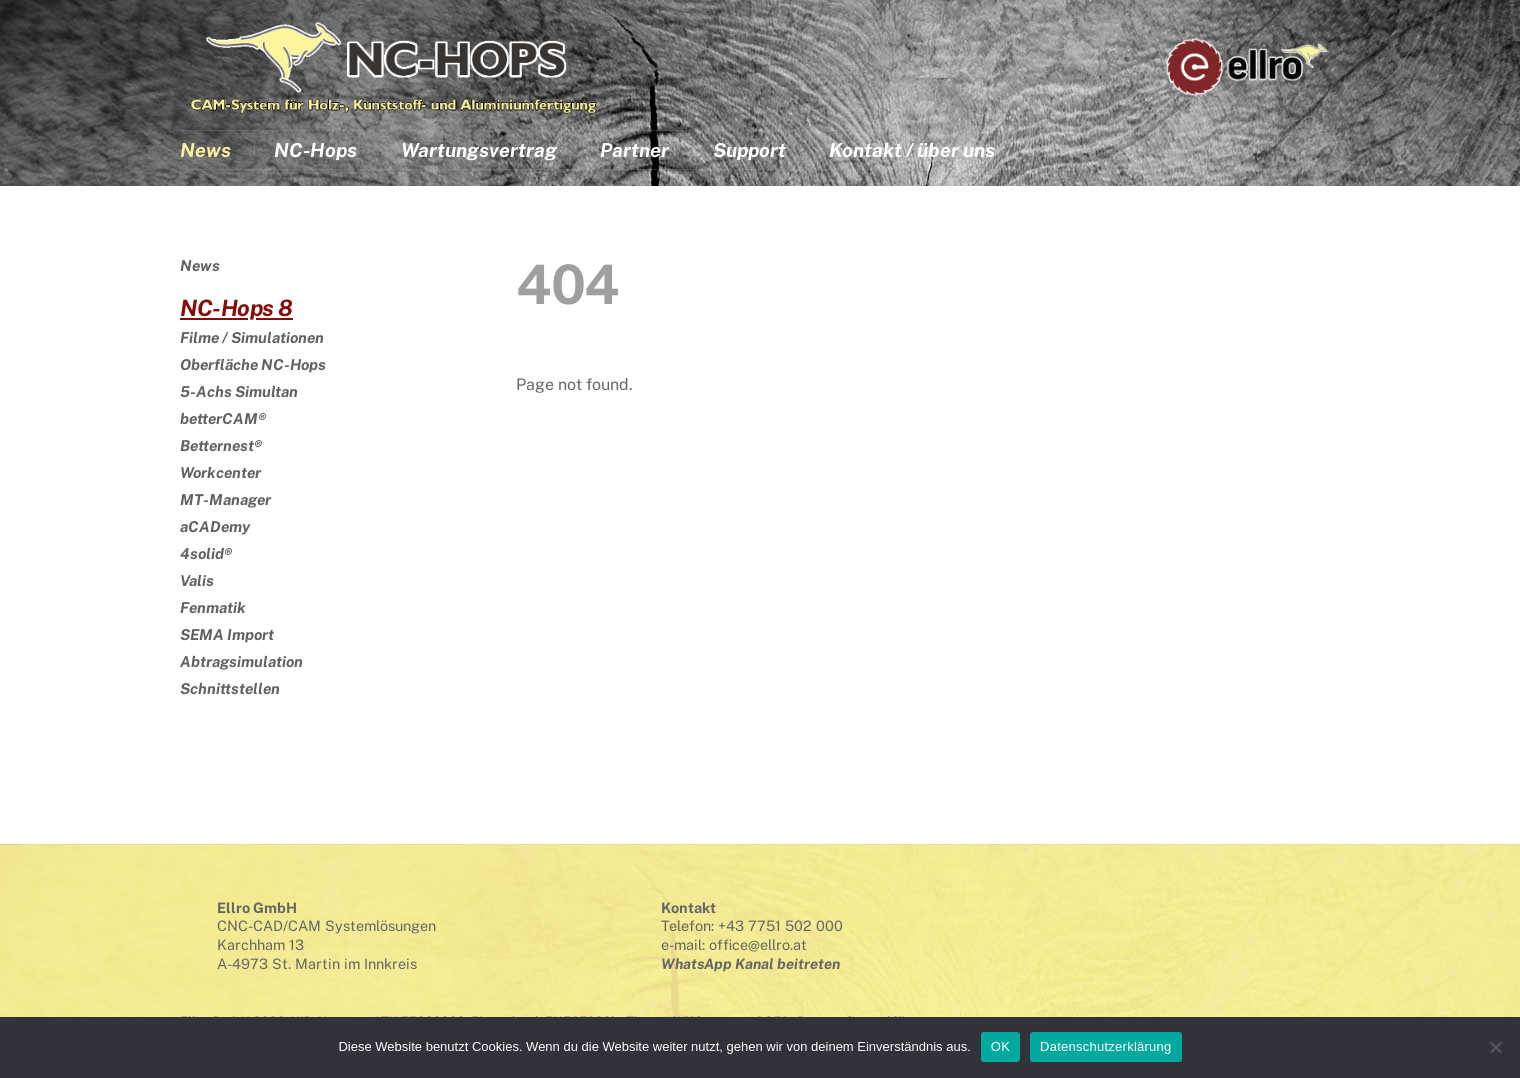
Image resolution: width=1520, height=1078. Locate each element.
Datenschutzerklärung (1105, 1046)
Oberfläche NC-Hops (253, 364)
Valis (197, 580)
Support (749, 150)
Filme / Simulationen (252, 337)
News (205, 150)
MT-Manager (225, 499)
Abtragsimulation (241, 661)
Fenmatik (213, 607)
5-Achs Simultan (239, 391)
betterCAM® (223, 418)
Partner (634, 150)
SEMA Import (227, 634)
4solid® (206, 553)
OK (1000, 1046)
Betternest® (221, 445)
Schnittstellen (230, 688)
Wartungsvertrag (479, 150)
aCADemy (215, 526)
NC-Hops (315, 150)
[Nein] (1495, 1047)
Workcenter (220, 472)
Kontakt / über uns (912, 150)
